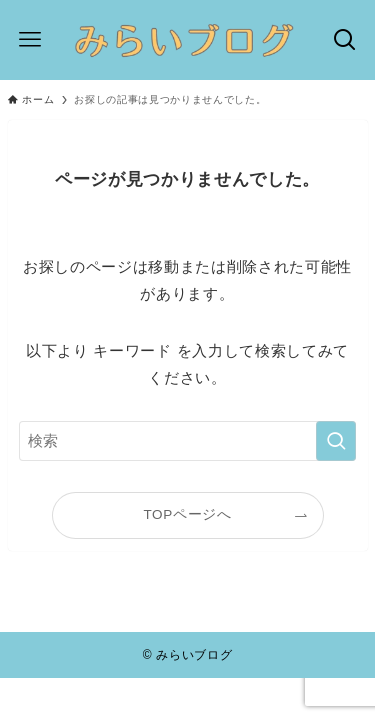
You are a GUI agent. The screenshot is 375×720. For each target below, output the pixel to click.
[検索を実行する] (336, 441)
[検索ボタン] (344, 40)
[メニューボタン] (30, 40)
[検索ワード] (188, 441)
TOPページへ (187, 514)
